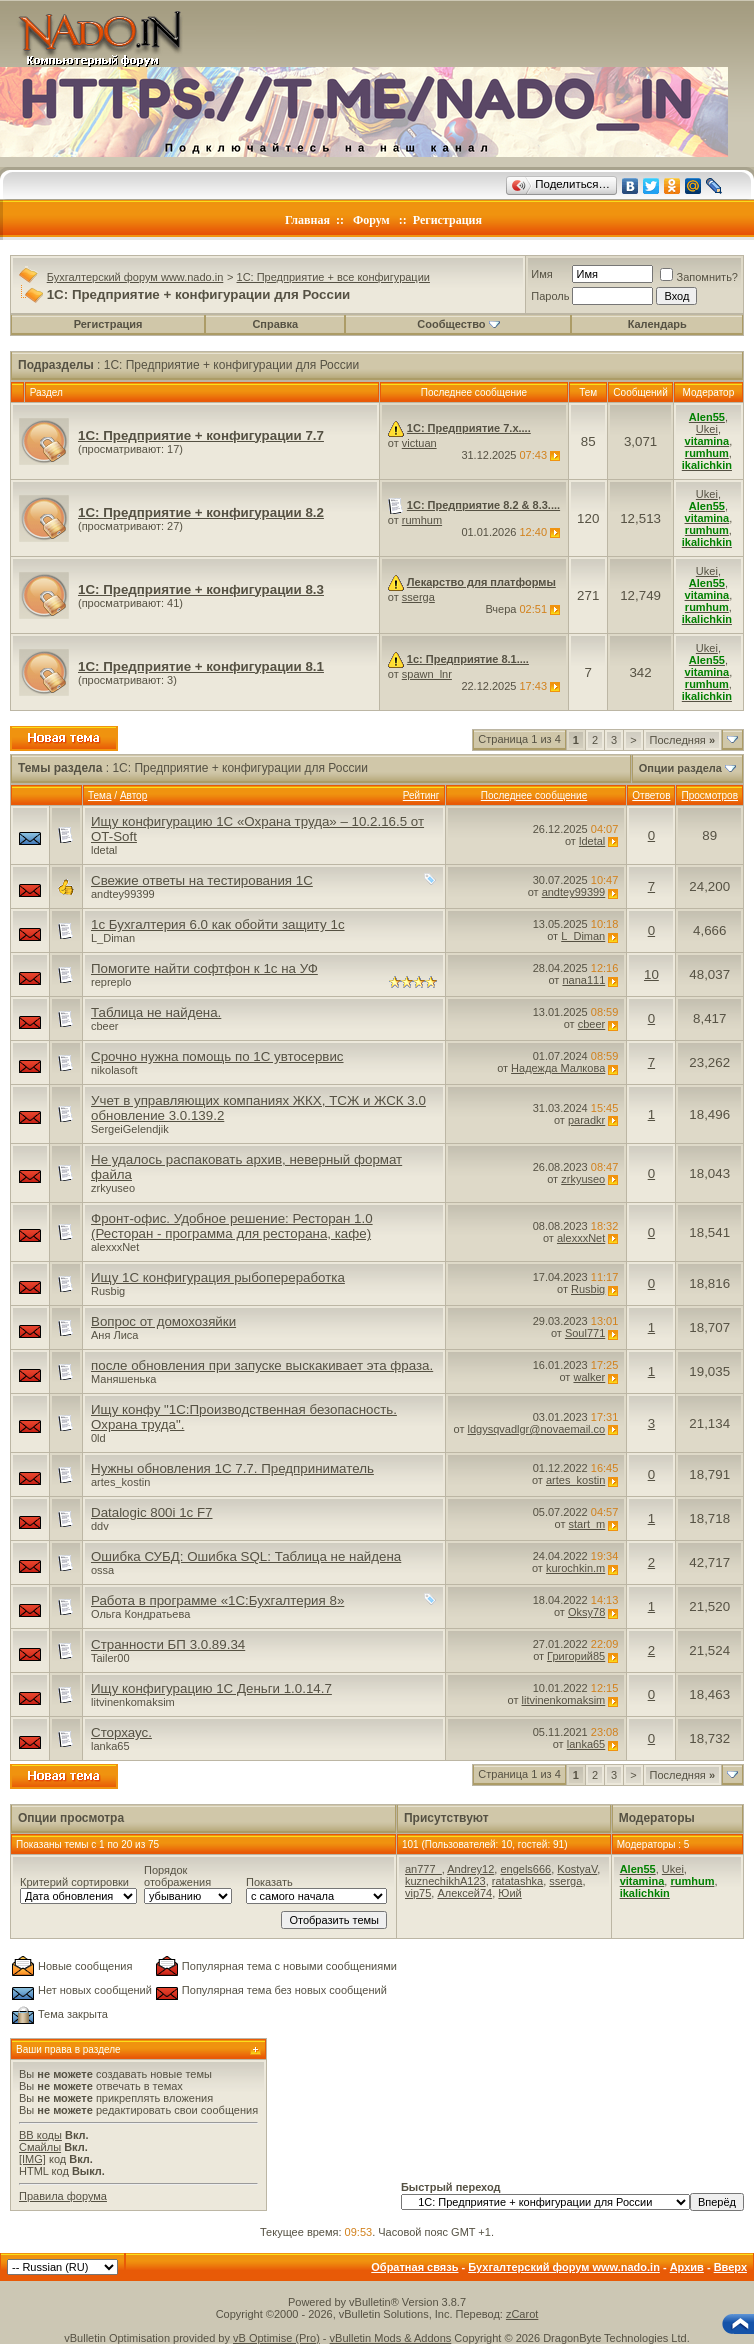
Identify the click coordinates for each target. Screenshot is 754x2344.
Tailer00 (110, 1658)
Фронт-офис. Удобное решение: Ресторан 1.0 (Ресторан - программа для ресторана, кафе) (232, 1226)
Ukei (707, 429)
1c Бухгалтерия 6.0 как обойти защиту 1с (218, 924)
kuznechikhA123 (445, 1881)
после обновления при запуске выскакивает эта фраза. (262, 1365)
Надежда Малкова (558, 1068)
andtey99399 (123, 894)
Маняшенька (123, 1379)
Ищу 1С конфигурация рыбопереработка (218, 1277)
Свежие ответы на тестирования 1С (202, 880)
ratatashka (517, 1881)
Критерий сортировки (74, 1882)
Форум (371, 220)
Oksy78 (586, 1612)
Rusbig (108, 1291)
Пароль (550, 296)
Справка (275, 324)
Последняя (682, 740)
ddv (100, 1526)
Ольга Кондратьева (140, 1614)
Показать (269, 1882)
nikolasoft (114, 1070)
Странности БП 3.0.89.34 (168, 1644)
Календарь (657, 324)
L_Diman (113, 938)
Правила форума (63, 2196)
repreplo (111, 982)
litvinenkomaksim (133, 1702)
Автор (133, 795)
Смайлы (40, 2147)
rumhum (422, 520)
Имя (541, 274)
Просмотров (709, 795)
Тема (100, 795)
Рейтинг (421, 795)
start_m (587, 1524)
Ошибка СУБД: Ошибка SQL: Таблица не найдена (246, 1556)
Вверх (730, 2267)
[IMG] (32, 2159)
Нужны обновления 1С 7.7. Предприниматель (232, 1468)
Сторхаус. (121, 1732)
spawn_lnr (427, 674)
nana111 (583, 980)
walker (589, 1377)
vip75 (418, 1893)
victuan (419, 443)
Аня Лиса (114, 1335)
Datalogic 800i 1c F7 (152, 1512)
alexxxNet (115, 1247)
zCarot (522, 2314)
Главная (307, 220)
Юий (509, 1893)
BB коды (40, 2135)
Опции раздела (680, 768)
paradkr (586, 1120)
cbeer (105, 1026)
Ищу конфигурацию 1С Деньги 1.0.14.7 (211, 1688)
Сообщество (458, 324)
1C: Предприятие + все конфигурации (333, 277)
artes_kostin (120, 1482)
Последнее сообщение (534, 795)
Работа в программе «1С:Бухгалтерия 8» (217, 1600)
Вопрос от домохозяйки (163, 1321)
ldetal (104, 850)
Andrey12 (470, 1869)
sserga (418, 597)
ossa (102, 1570)
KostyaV (577, 1869)
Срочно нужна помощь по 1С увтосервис (217, 1056)
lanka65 (110, 1746)
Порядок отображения (177, 1876)
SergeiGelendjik (130, 1129)
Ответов (651, 795)
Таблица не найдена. (156, 1012)
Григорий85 (576, 1656)
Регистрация (447, 220)
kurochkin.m (575, 1568)
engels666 (525, 1869)
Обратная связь (414, 2267)
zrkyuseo (113, 1188)
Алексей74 (464, 1893)
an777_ (423, 1869)
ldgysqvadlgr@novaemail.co (537, 1429)
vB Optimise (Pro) (276, 2338)
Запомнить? (699, 277)
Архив (687, 2267)
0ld (98, 1438)
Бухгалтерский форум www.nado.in (135, 277)
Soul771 (585, 1333)
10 (651, 974)
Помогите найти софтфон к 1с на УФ (204, 968)
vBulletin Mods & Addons (391, 2338)
